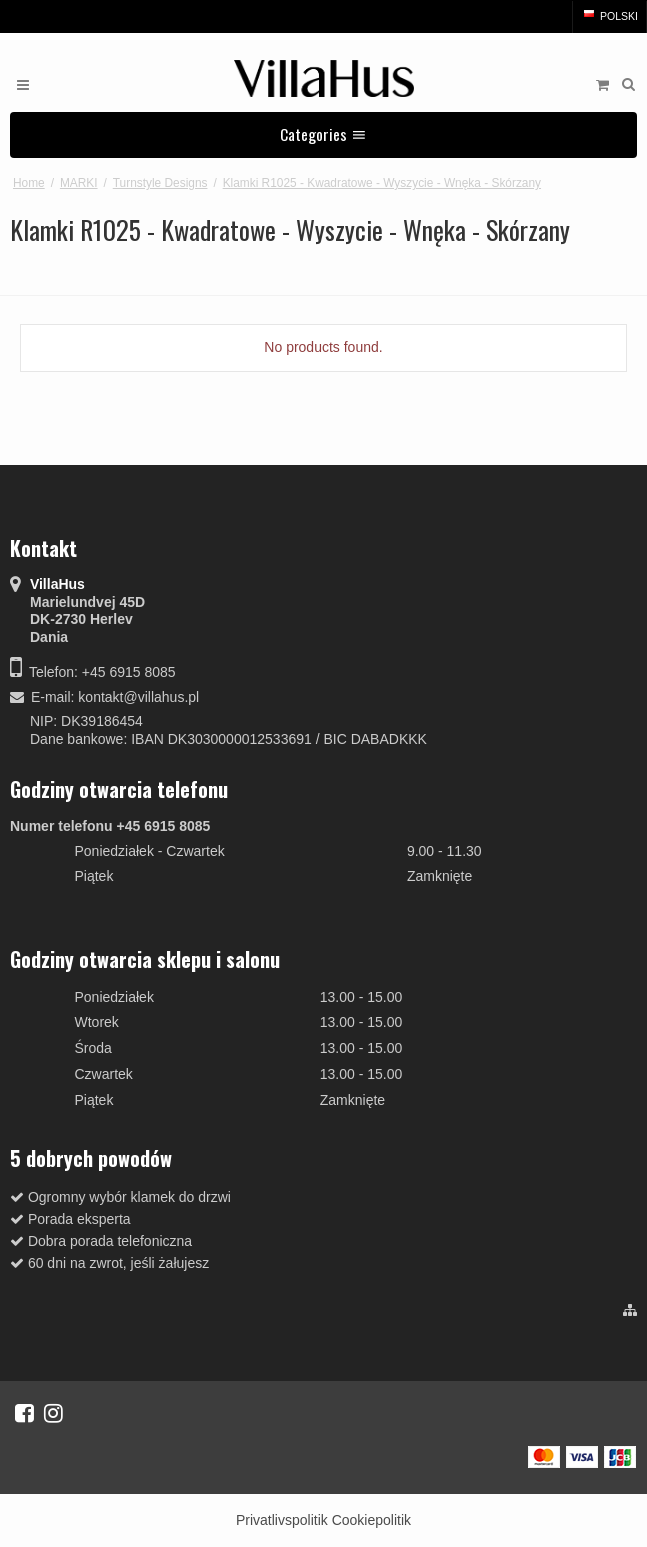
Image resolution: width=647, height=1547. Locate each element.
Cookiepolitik (371, 1520)
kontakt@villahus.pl (138, 697)
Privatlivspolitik (282, 1520)
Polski (609, 16)
